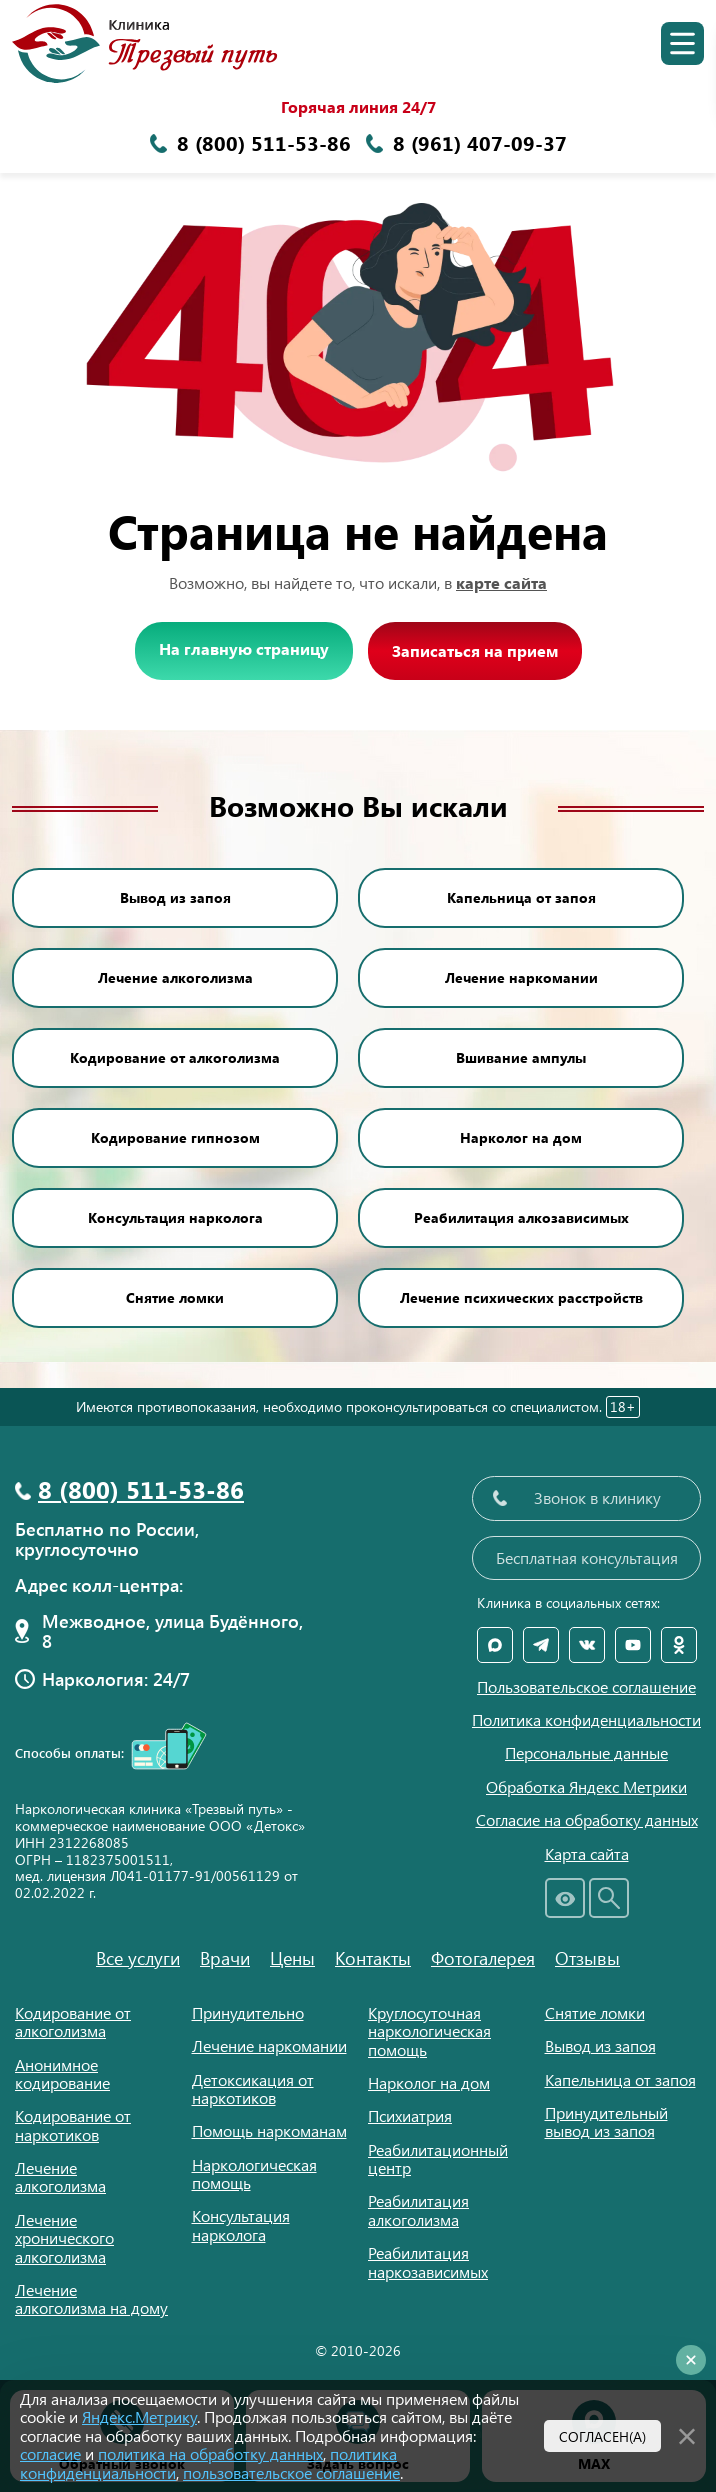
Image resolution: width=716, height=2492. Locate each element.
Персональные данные (586, 1753)
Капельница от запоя (521, 897)
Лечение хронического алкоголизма (64, 2238)
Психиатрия (410, 2115)
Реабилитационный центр (438, 2158)
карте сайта (501, 582)
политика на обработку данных (210, 2453)
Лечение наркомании (521, 977)
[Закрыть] (687, 2434)
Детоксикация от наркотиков (253, 2088)
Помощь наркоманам (269, 2130)
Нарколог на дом (521, 1137)
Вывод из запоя (175, 897)
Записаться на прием (475, 650)
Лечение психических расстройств (521, 1297)
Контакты (373, 1958)
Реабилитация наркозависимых (428, 2261)
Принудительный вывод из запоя (606, 2121)
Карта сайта (587, 1854)
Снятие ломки (175, 1297)
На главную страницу (244, 648)
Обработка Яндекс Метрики (586, 1787)
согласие (50, 2453)
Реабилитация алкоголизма (418, 2209)
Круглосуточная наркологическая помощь (429, 2031)
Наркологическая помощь (254, 2173)
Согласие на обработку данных (587, 1820)
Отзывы (587, 1958)
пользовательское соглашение (291, 2472)
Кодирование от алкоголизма (175, 1057)
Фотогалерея (483, 1958)
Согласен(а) (602, 2436)
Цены (292, 1958)
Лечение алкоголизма (175, 977)
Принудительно (248, 2012)
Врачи (225, 1958)
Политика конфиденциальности (586, 1720)
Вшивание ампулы (521, 1057)
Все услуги (138, 1958)
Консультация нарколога (175, 1217)
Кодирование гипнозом (175, 1137)
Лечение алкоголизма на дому (91, 2298)
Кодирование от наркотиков (73, 2124)
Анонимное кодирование (62, 2073)
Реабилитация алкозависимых (521, 1217)
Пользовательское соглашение (586, 1687)
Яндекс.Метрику (139, 2416)
